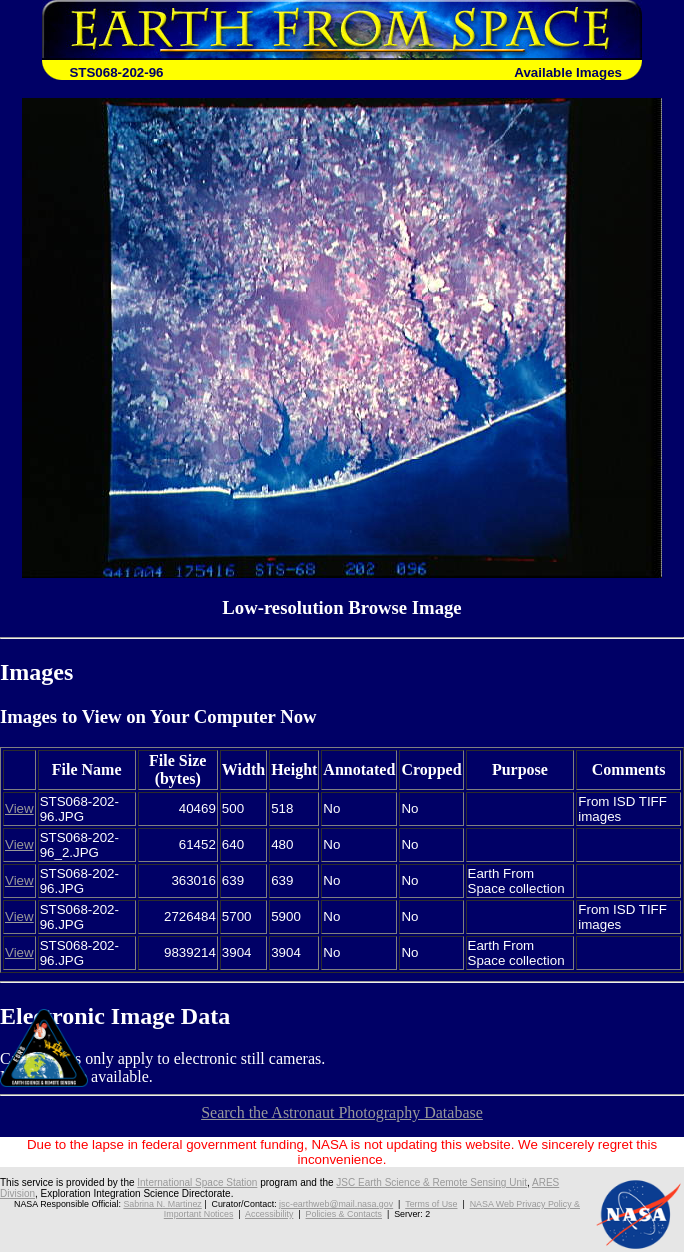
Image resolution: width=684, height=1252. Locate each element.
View (19, 808)
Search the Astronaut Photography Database (342, 1112)
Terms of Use (431, 1204)
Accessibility (269, 1214)
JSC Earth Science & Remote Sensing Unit (431, 1182)
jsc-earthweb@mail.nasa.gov (336, 1204)
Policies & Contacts (344, 1214)
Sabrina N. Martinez (162, 1204)
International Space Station (197, 1182)
